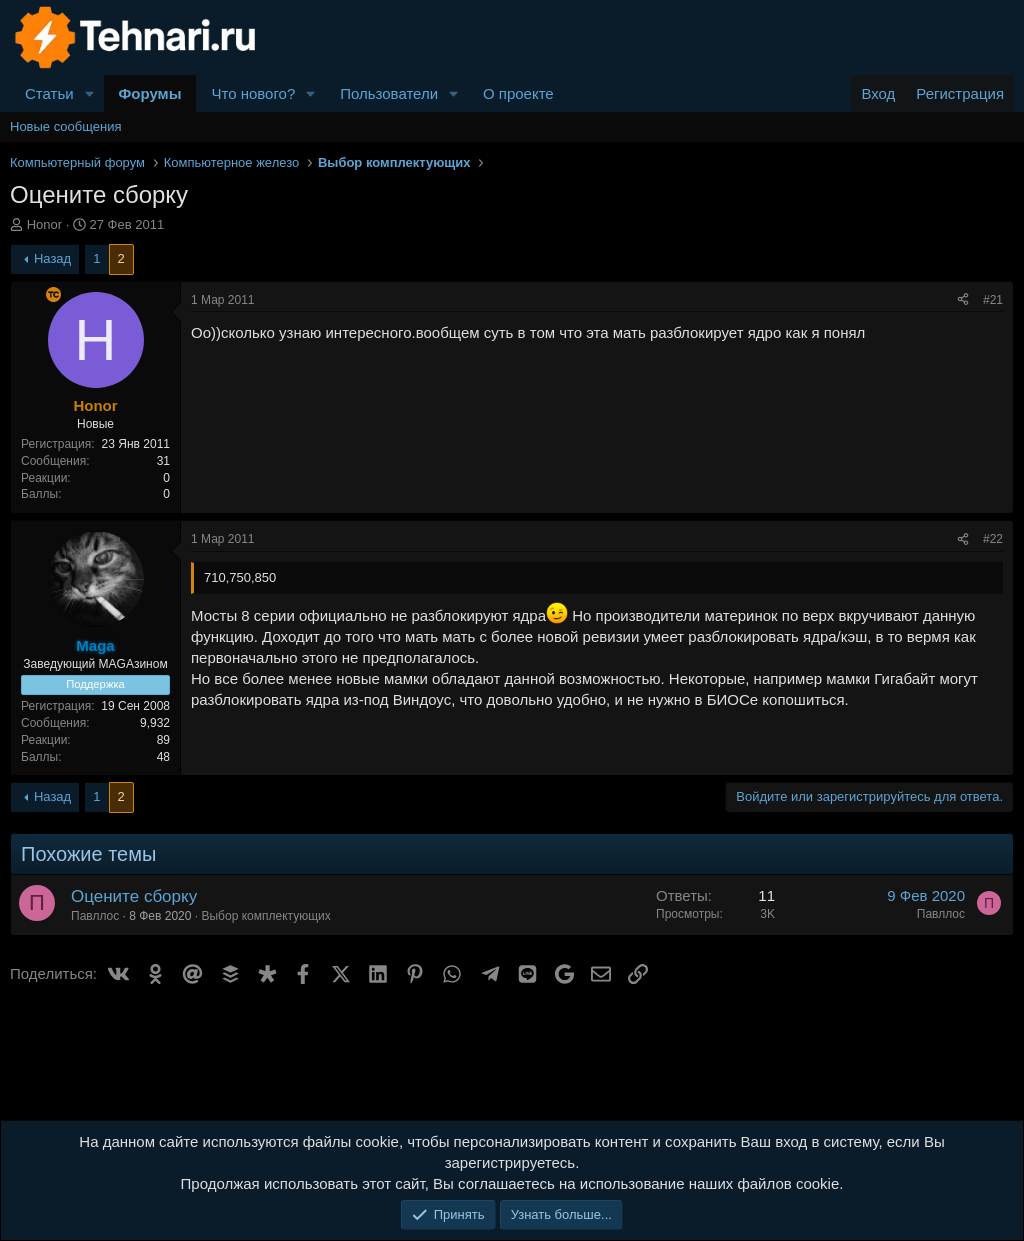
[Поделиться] (963, 300)
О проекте (518, 93)
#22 (993, 539)
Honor (44, 224)
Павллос (95, 916)
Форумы (150, 93)
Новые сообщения (66, 126)
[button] (90, 93)
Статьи (49, 93)
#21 (993, 300)
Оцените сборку (134, 896)
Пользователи (389, 93)
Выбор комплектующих (265, 916)
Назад (52, 258)
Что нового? (253, 93)
